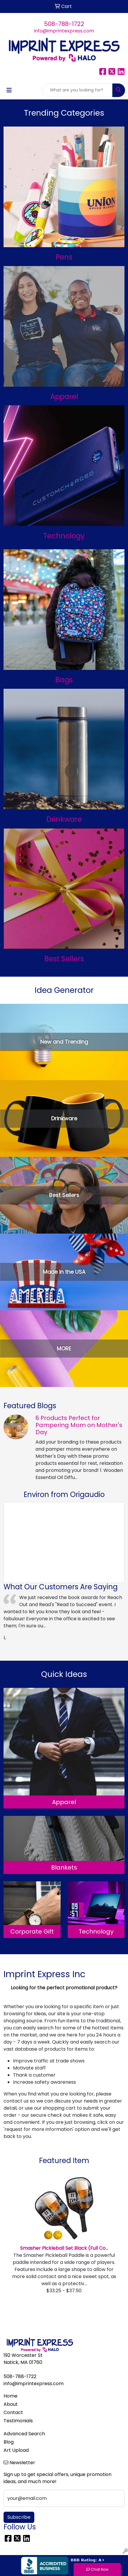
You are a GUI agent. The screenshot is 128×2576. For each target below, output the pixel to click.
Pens (64, 257)
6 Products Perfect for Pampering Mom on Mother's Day (78, 1425)
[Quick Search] (77, 90)
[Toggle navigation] (9, 90)
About (11, 2404)
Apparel (64, 396)
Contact (13, 2412)
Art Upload (16, 2450)
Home (10, 2396)
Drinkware (64, 819)
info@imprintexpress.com (64, 30)
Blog (9, 2442)
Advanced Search (24, 2433)
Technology (64, 536)
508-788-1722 (64, 24)
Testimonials (18, 2420)
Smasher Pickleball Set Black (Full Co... (64, 2248)
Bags (64, 680)
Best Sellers (64, 959)
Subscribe (18, 2517)
